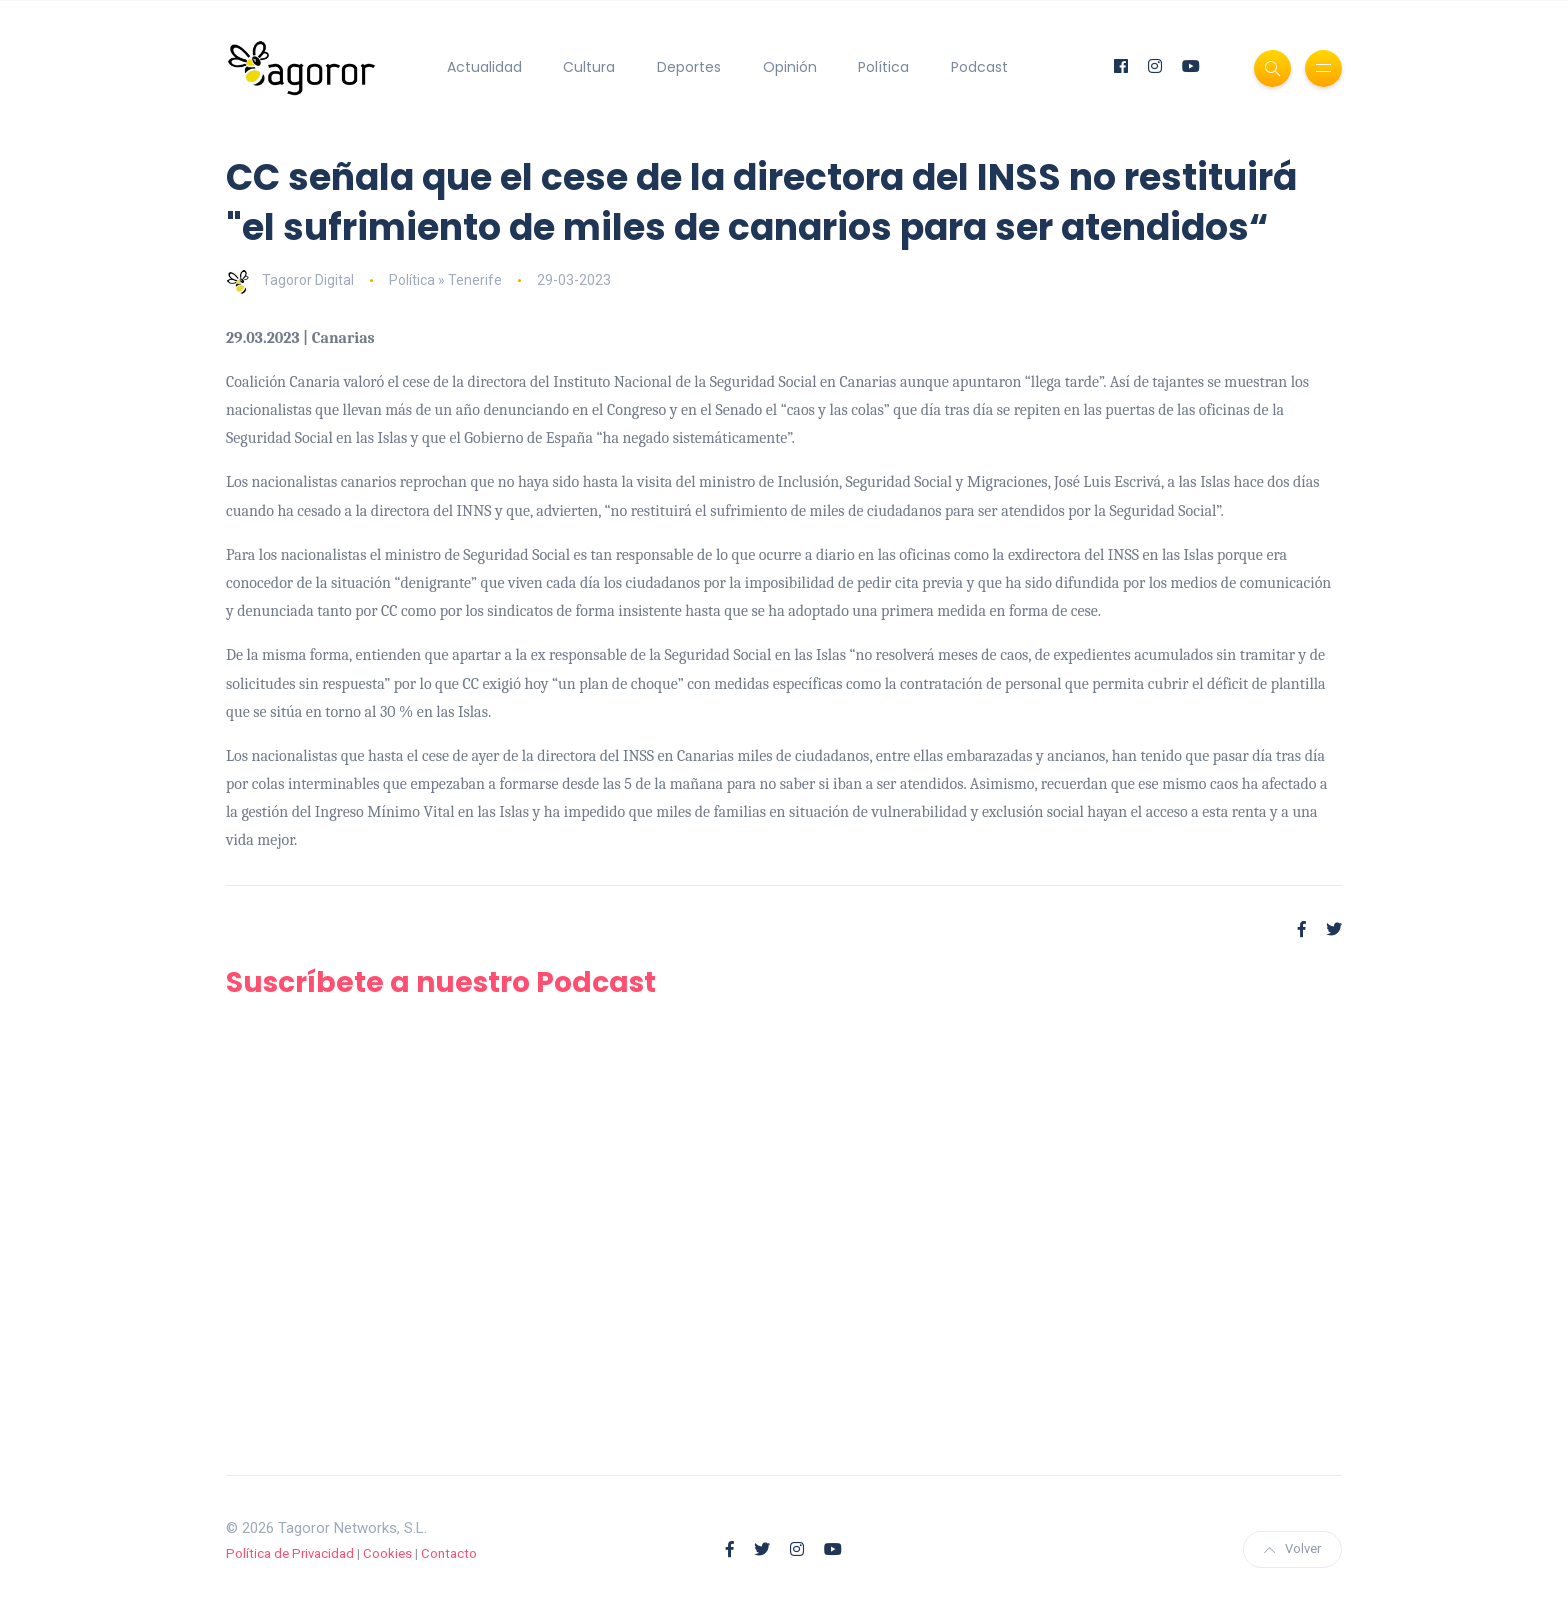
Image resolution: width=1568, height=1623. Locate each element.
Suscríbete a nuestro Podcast (441, 982)
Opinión (790, 67)
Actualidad (484, 67)
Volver (1292, 1548)
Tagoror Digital (290, 280)
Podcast (979, 67)
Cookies (387, 1553)
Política (883, 67)
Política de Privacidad (290, 1553)
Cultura (589, 67)
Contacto (449, 1553)
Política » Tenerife (445, 280)
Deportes (689, 67)
